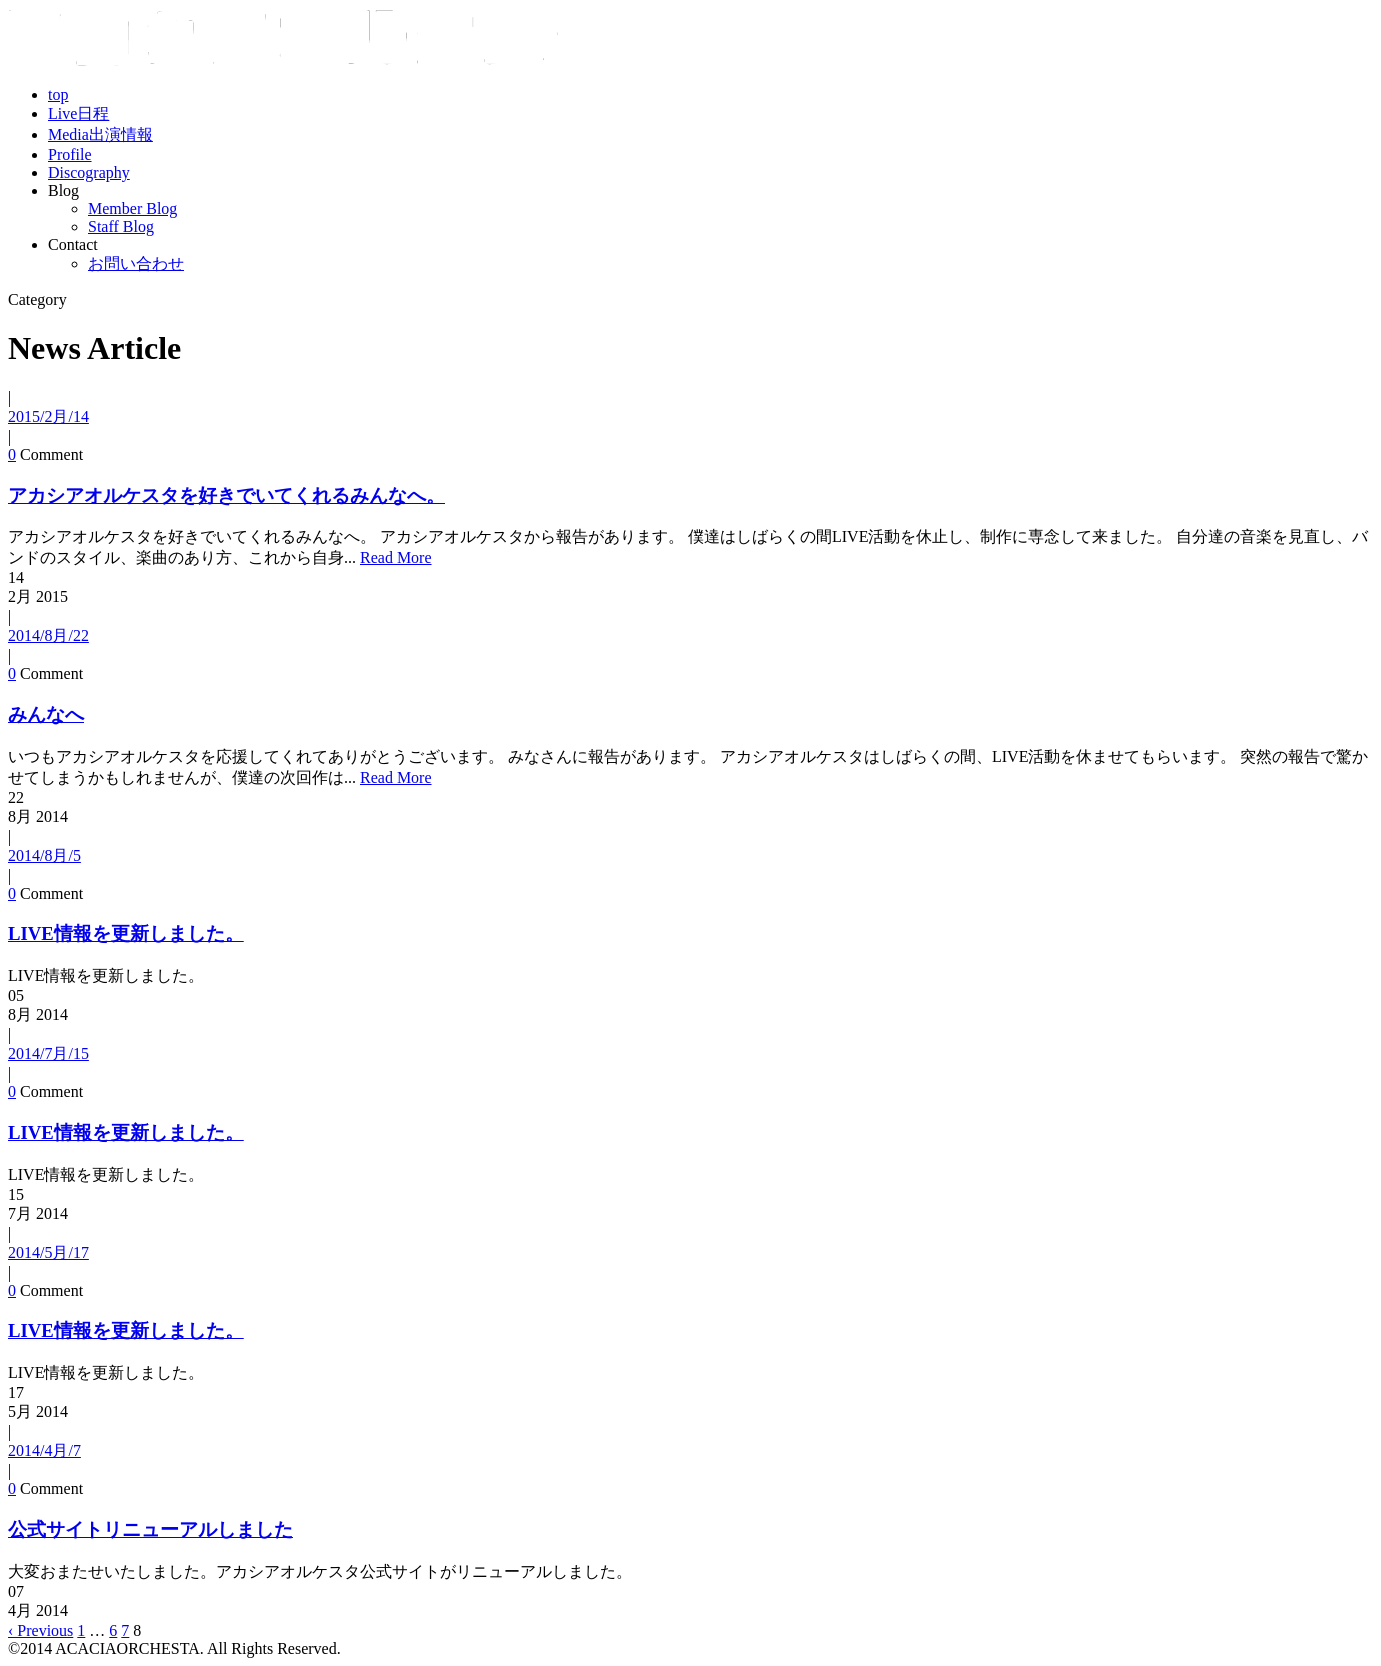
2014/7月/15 (48, 1053)
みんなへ (46, 714)
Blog (63, 190)
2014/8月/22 (48, 635)
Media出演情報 (100, 134)
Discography (89, 172)
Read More (396, 557)
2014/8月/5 (44, 855)
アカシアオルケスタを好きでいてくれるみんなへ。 (226, 495)
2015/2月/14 (48, 416)
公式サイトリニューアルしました (150, 1529)
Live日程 (78, 113)
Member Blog (132, 208)
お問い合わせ (136, 263)
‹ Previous (40, 1630)
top (58, 94)
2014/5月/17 (48, 1252)
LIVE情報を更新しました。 (126, 933)
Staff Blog (121, 226)
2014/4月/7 (44, 1450)
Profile (70, 154)
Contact (73, 244)
